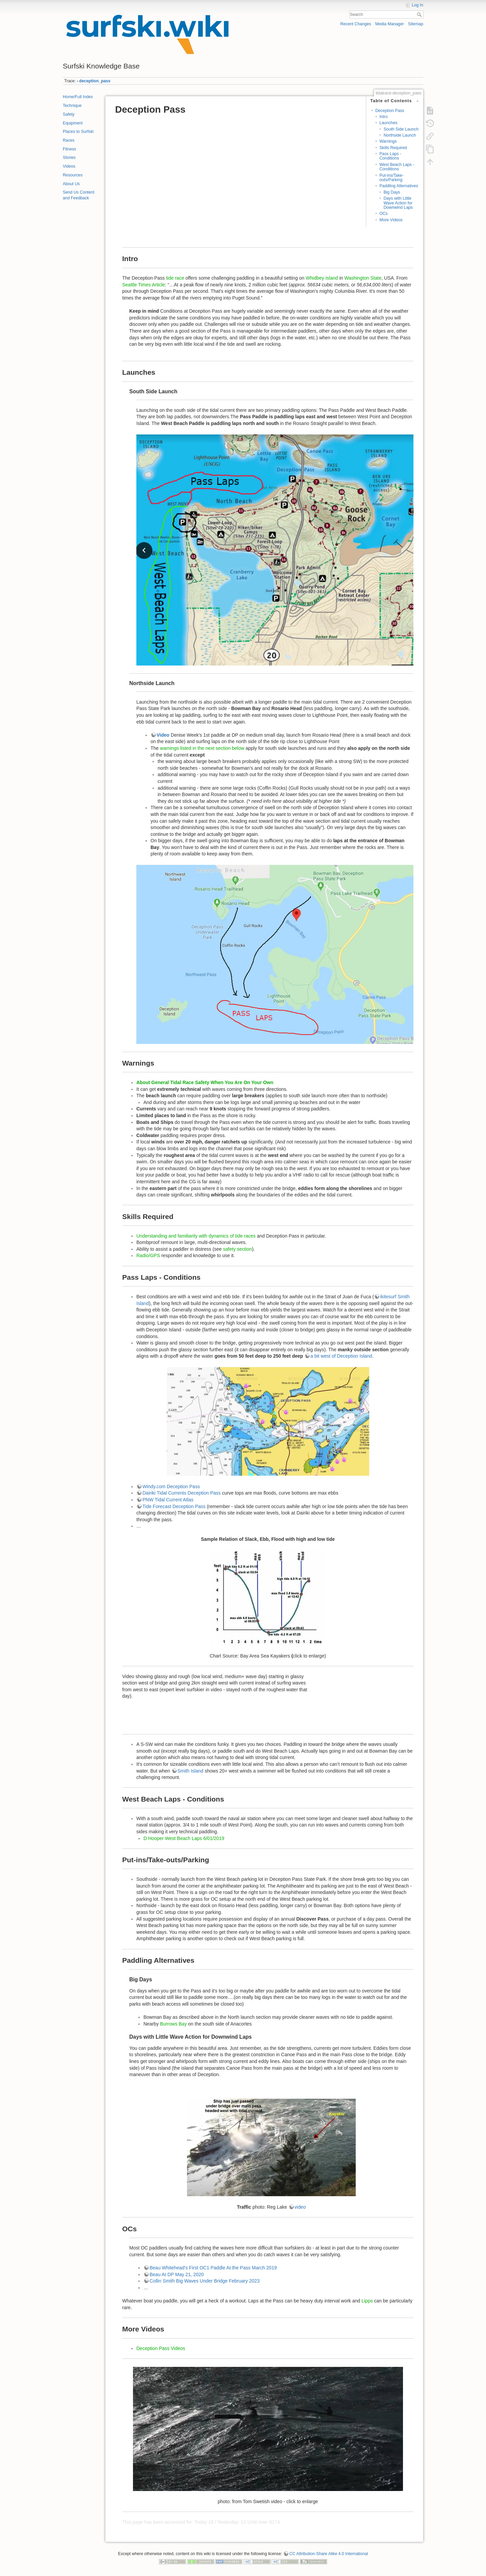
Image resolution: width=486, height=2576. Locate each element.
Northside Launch (399, 135)
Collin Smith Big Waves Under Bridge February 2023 (205, 2281)
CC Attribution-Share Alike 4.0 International (328, 2553)
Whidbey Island (322, 278)
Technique (72, 105)
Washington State (362, 278)
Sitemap (415, 24)
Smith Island (191, 1771)
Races (69, 140)
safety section (237, 1249)
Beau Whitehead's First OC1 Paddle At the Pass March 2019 (213, 2267)
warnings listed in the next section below (202, 748)
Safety (69, 114)
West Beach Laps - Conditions (396, 166)
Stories (69, 157)
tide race (175, 278)
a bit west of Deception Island (341, 1356)
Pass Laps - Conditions (390, 156)
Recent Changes (355, 24)
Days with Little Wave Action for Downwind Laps (397, 203)
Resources (73, 175)
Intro (383, 116)
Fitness (69, 149)
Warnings (388, 141)
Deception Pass (389, 110)
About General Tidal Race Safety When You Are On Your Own (204, 1082)
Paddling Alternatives (398, 185)
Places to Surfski (78, 131)
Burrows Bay (173, 2024)
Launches (388, 122)
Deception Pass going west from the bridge (362, 1703)
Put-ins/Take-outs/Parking (391, 177)
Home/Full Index (78, 96)
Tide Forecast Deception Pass (174, 1506)
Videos (69, 166)
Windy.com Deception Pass (171, 1486)
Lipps (367, 2300)
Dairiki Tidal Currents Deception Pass (181, 1493)
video (300, 2207)
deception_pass (95, 81)
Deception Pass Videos (160, 2348)
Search (420, 14)
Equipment (73, 123)
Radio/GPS (148, 1255)
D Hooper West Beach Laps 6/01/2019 (183, 1838)
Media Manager (389, 24)
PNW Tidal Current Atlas (167, 1499)
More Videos (391, 220)
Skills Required (393, 147)
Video (164, 735)
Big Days (391, 192)
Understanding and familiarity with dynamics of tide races (195, 1236)
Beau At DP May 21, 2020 (177, 2274)
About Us (71, 183)
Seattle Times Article (143, 284)
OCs (383, 213)
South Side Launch (400, 129)
